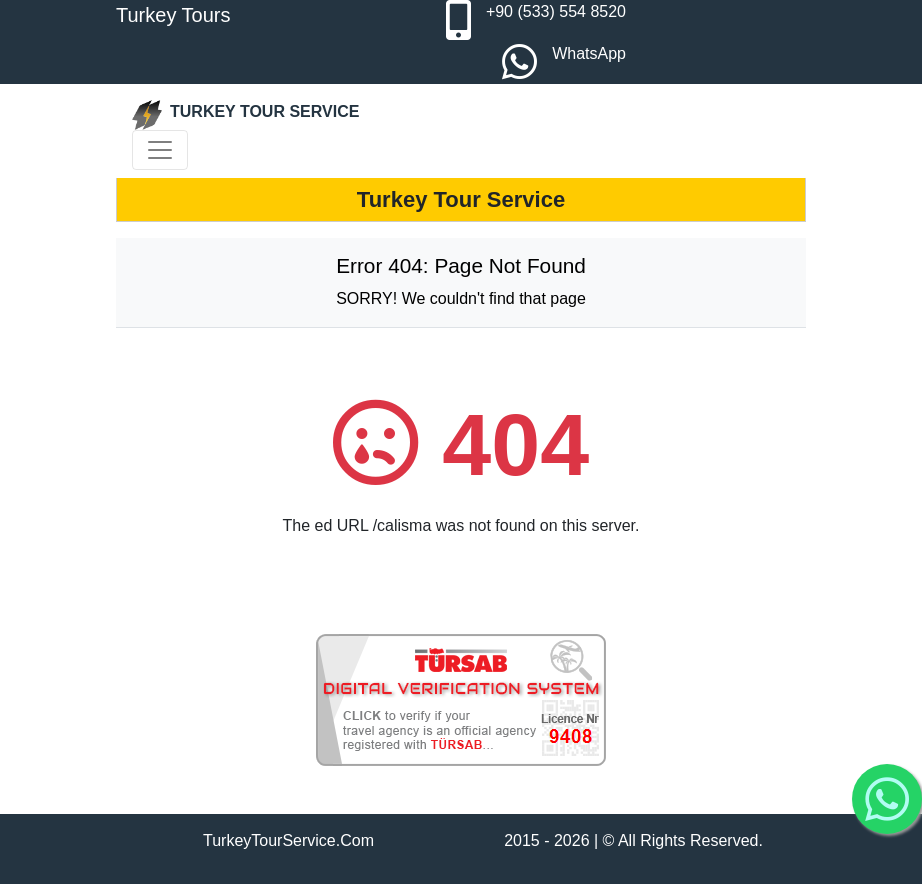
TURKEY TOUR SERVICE (245, 115)
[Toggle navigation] (160, 150)
